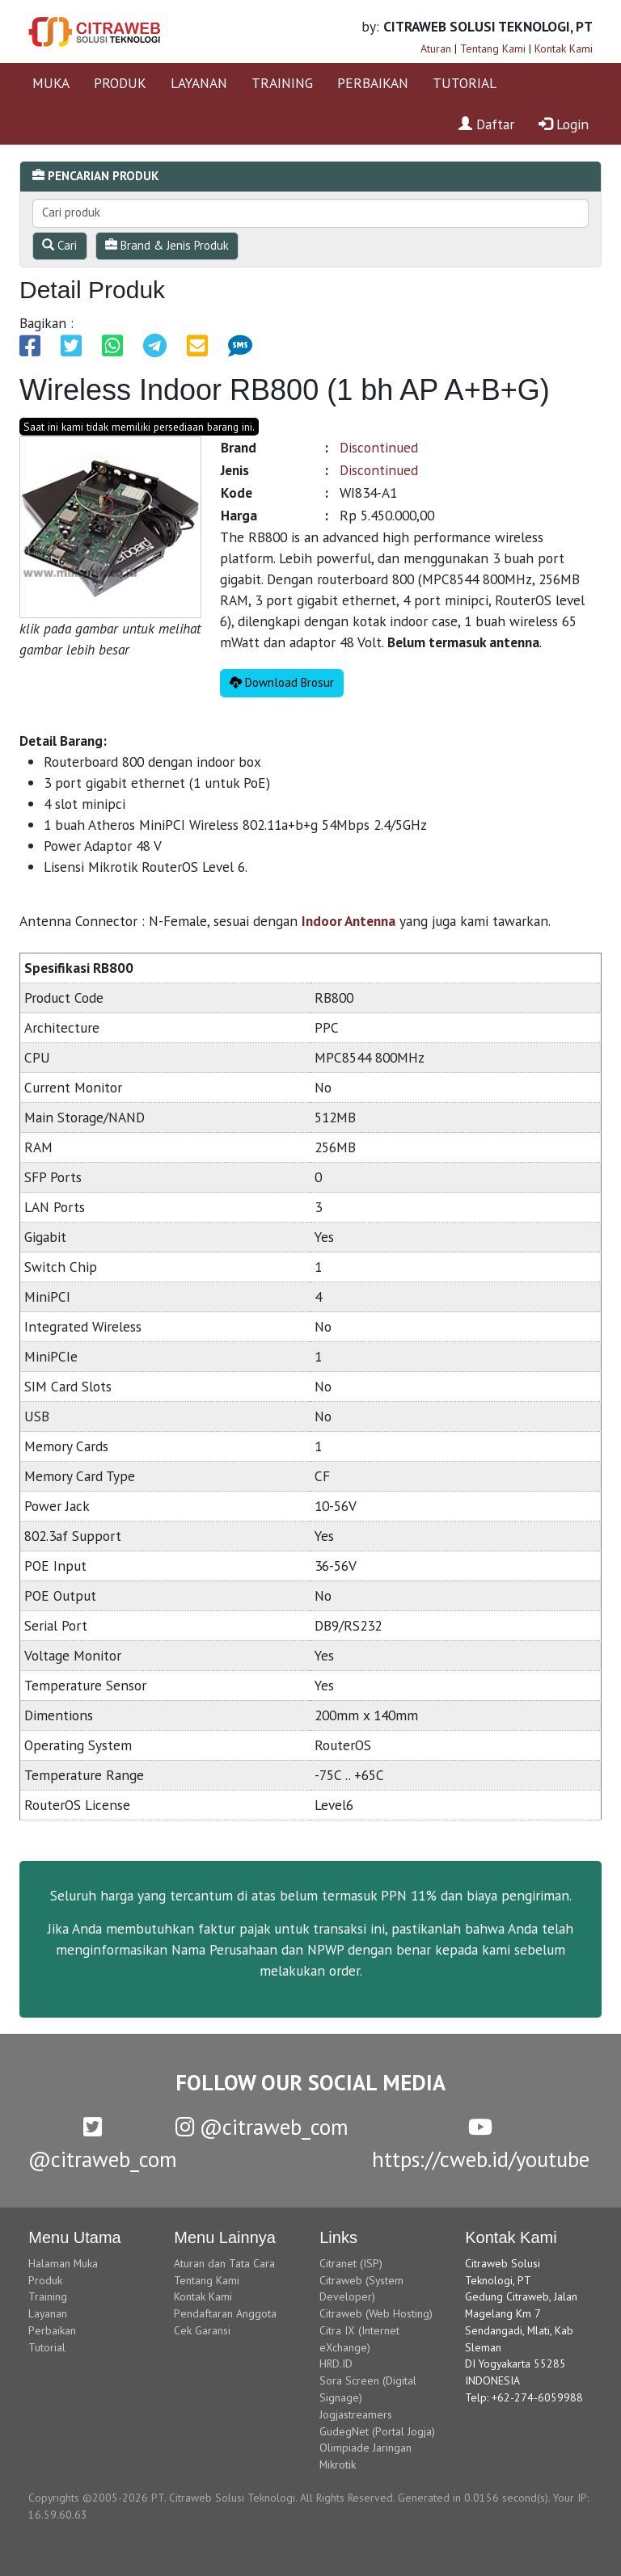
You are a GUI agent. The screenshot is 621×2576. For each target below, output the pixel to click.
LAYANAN (199, 83)
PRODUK (120, 83)
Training (47, 2296)
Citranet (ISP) (350, 2263)
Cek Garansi (202, 2330)
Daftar (486, 124)
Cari (59, 245)
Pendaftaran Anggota (225, 2313)
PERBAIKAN (372, 83)
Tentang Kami (493, 48)
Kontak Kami (563, 48)
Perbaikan (52, 2330)
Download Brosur (282, 682)
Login (564, 124)
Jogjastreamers (355, 2414)
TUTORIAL (464, 83)
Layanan (47, 2313)
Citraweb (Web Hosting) (376, 2313)
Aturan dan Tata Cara (224, 2263)
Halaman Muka (63, 2263)
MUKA (51, 83)
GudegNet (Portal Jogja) (377, 2431)
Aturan (435, 48)
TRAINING (282, 83)
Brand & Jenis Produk (167, 245)
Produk (45, 2280)
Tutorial (46, 2347)
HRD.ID (336, 2363)
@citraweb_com (262, 2126)
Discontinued (379, 447)
